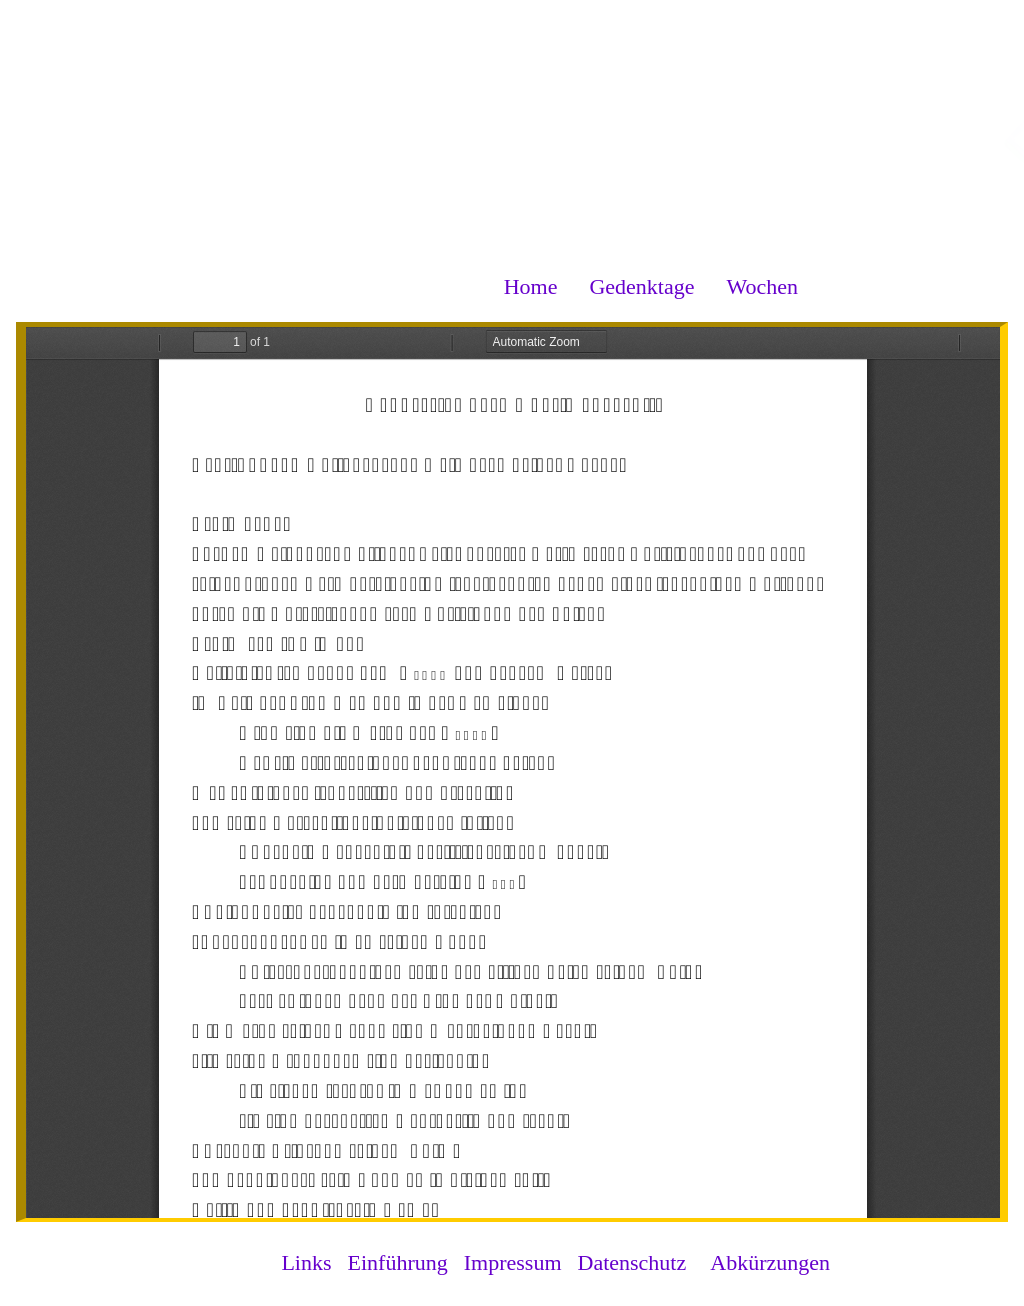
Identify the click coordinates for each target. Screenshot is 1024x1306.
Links (306, 1262)
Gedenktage (641, 286)
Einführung (398, 1262)
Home (531, 286)
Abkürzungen (770, 1262)
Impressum (513, 1262)
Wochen (762, 286)
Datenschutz (632, 1262)
